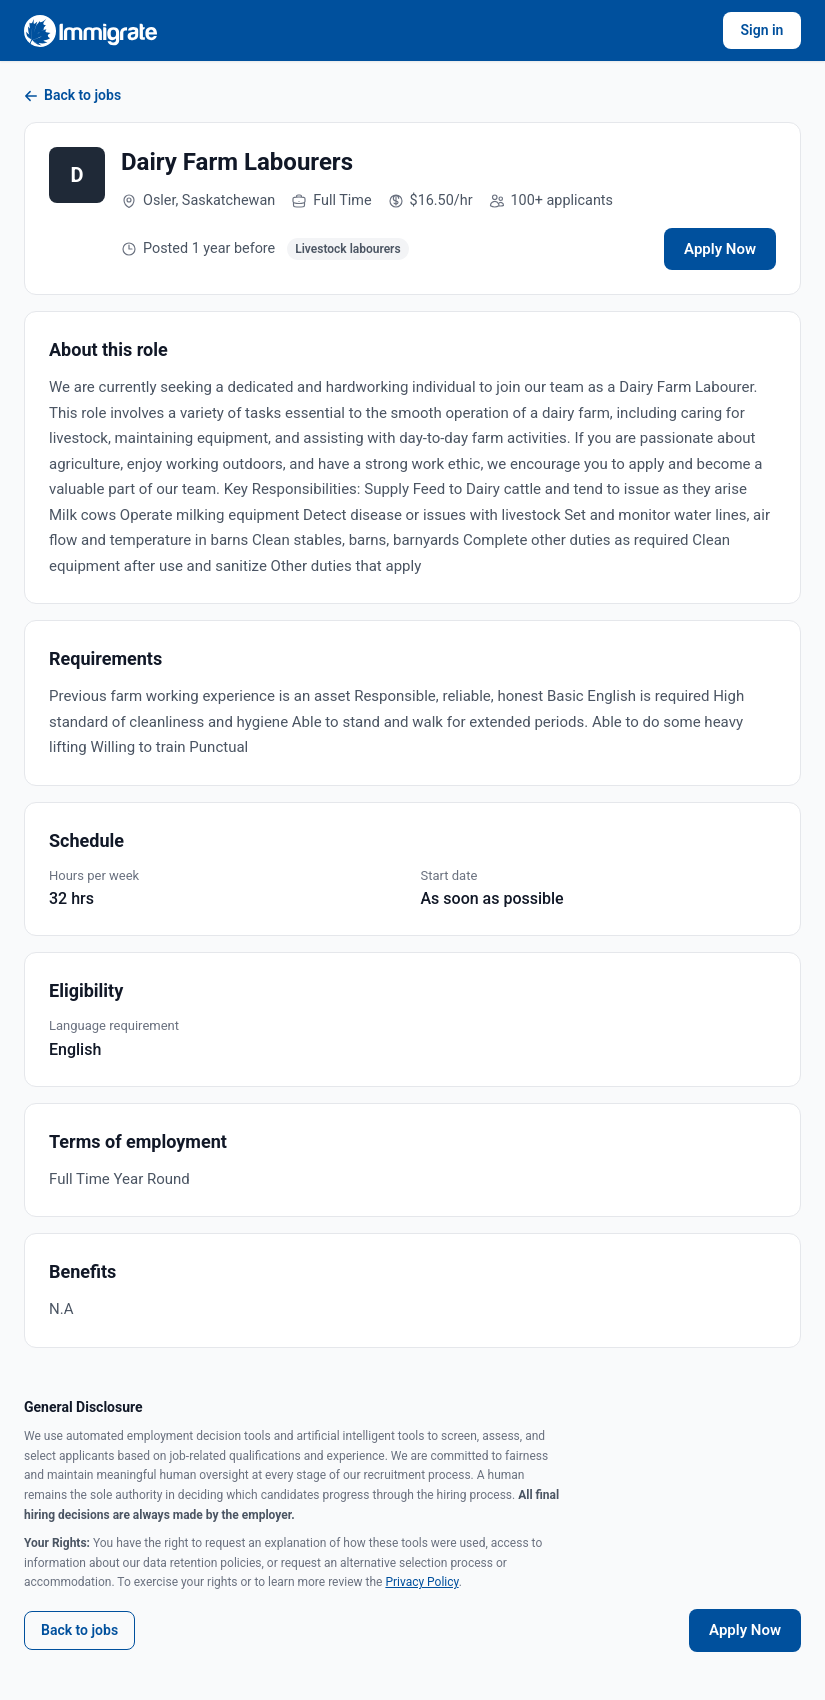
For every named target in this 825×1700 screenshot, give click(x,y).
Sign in (762, 30)
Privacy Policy (421, 1582)
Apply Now (720, 249)
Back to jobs (72, 95)
